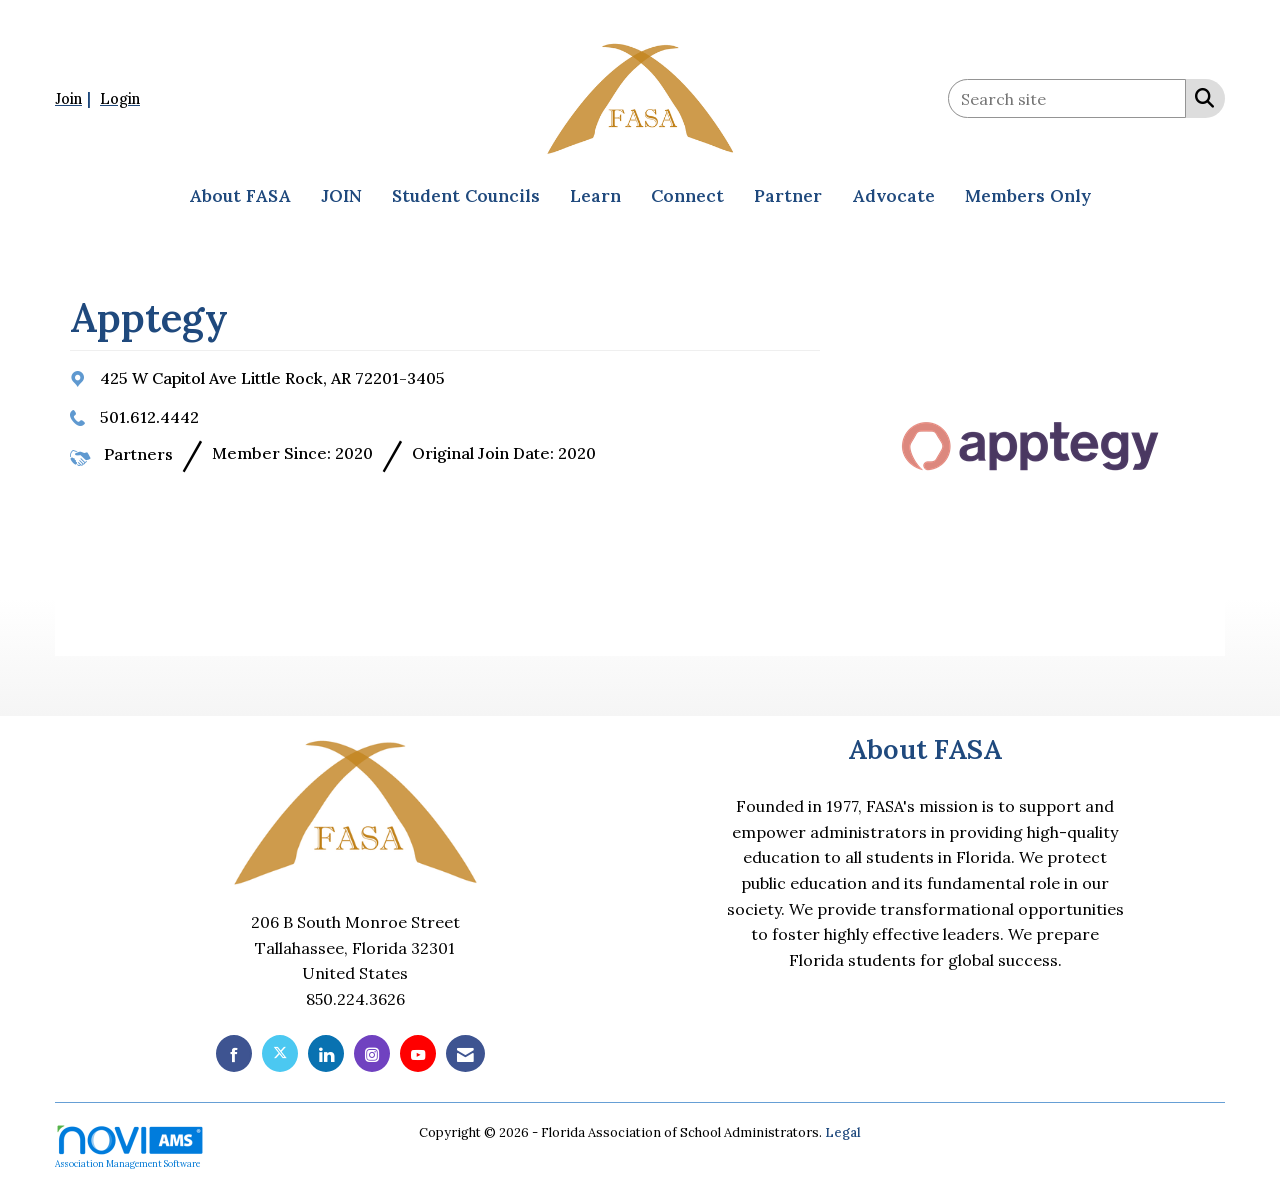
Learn (595, 196)
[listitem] (75, 98)
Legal (843, 1132)
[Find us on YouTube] (418, 1053)
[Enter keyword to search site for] (1067, 98)
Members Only (1028, 196)
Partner (788, 196)
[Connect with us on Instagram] (372, 1053)
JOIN (341, 196)
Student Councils (466, 196)
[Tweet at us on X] (280, 1053)
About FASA (240, 196)
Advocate (893, 196)
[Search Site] (1200, 97)
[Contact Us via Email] (465, 1053)
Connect (687, 196)
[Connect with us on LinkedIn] (326, 1053)
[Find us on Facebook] (234, 1053)
